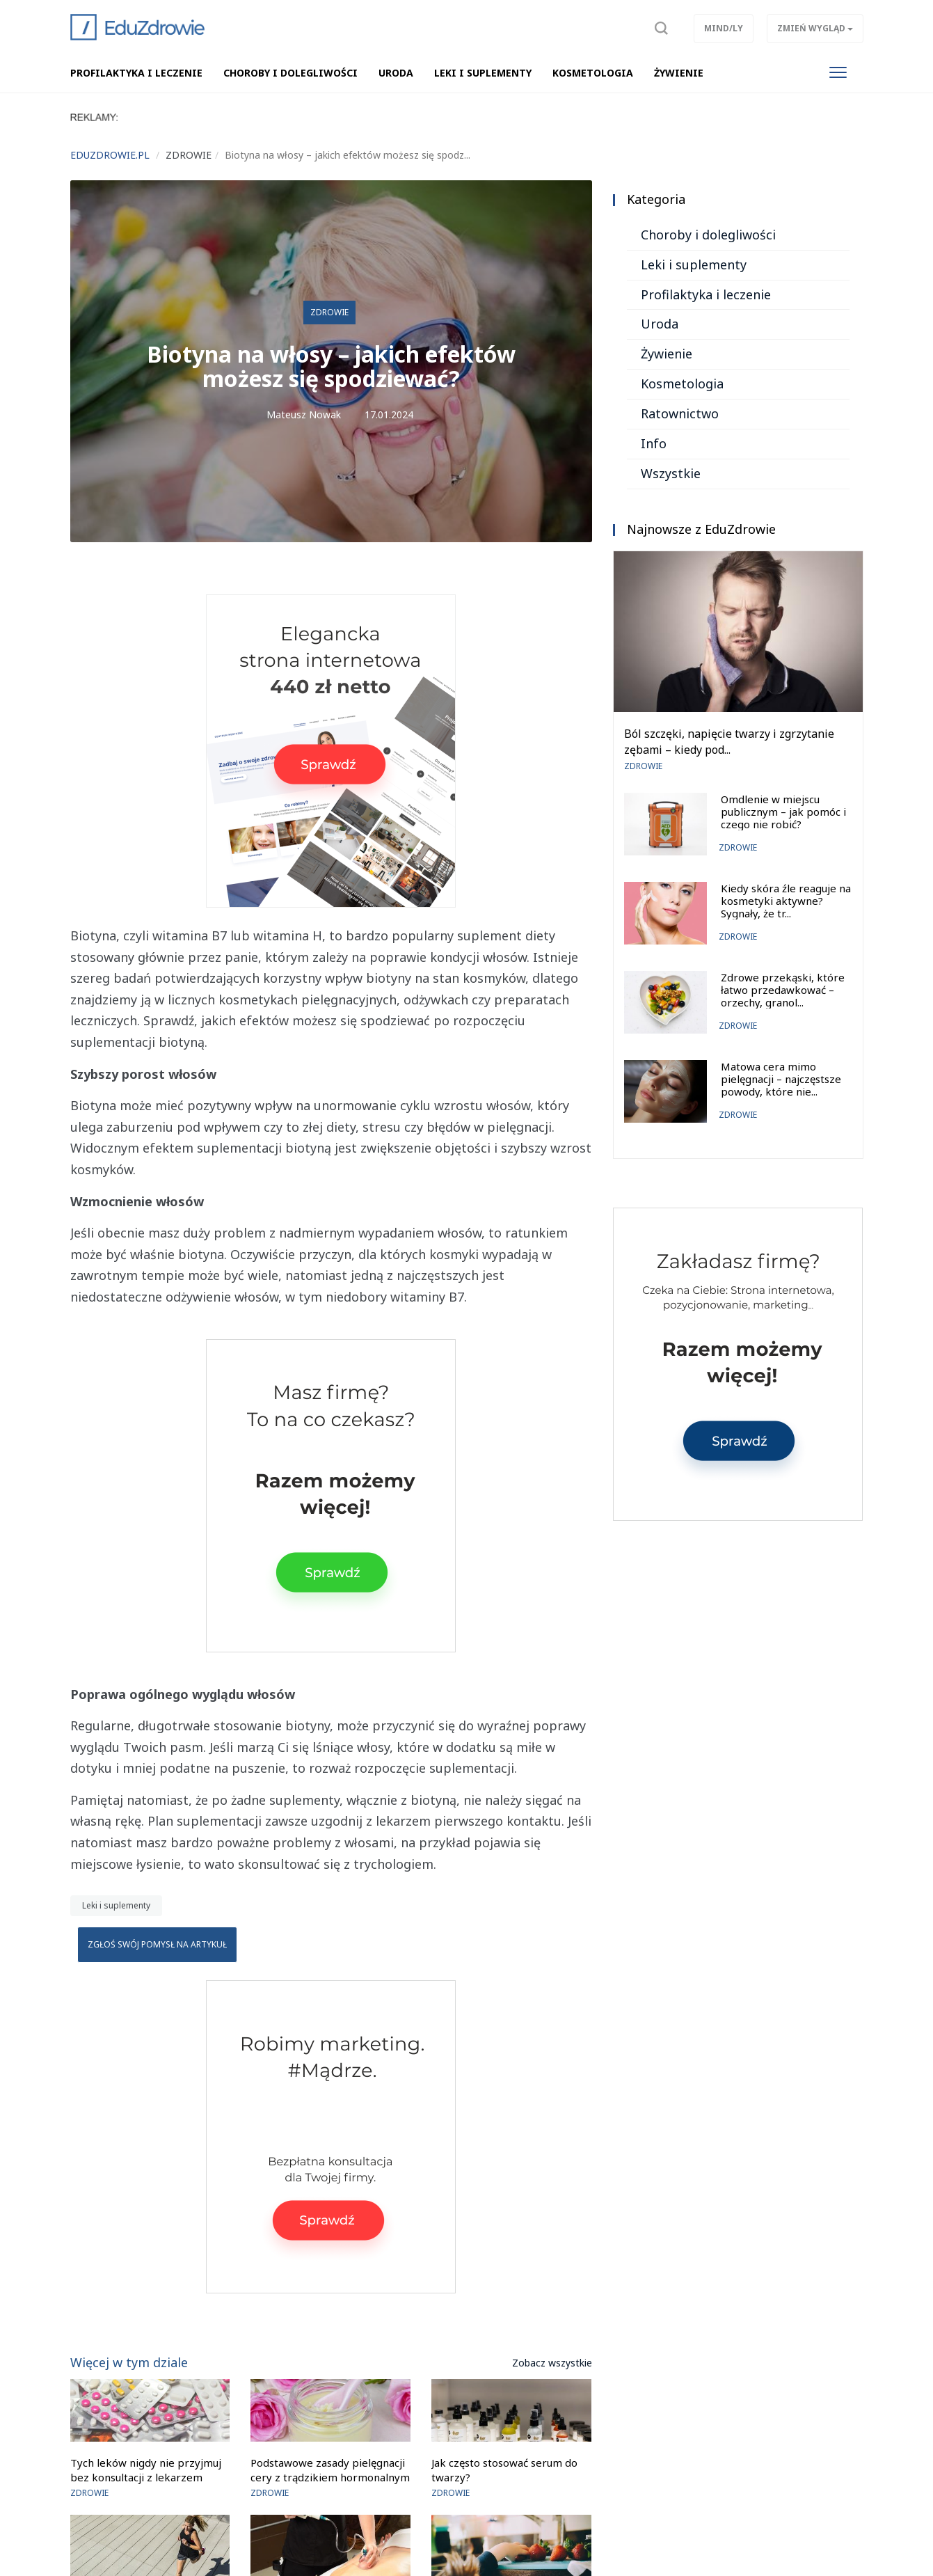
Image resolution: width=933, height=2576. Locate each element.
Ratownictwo (680, 413)
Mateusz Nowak (303, 414)
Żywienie (666, 353)
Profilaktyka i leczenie (706, 294)
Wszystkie (671, 473)
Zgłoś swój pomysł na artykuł (157, 1944)
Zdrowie (329, 312)
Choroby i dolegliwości (708, 234)
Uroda (659, 323)
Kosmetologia (682, 383)
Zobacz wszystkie (552, 2362)
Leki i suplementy (116, 1905)
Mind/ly (723, 28)
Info (654, 443)
